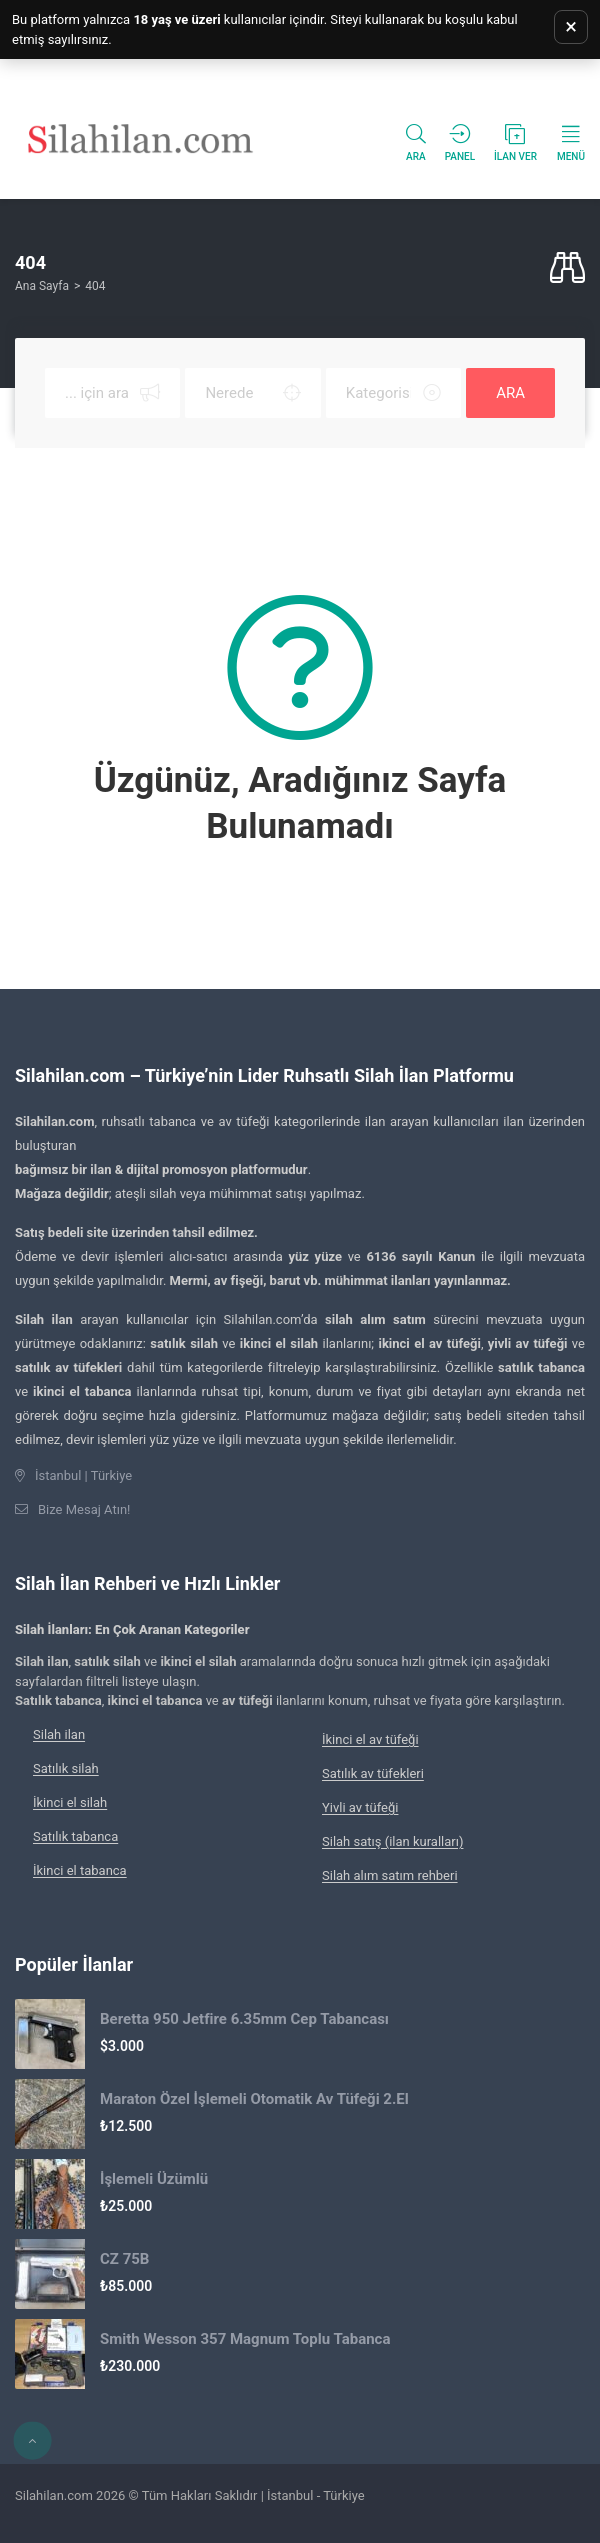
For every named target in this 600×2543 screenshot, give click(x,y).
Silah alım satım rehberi (390, 1875)
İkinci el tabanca (80, 1870)
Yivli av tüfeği (360, 1807)
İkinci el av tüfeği (370, 1739)
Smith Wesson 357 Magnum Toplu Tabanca (245, 2339)
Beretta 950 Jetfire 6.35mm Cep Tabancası (244, 2019)
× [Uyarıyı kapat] (571, 26)
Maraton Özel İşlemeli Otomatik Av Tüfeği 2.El (254, 2099)
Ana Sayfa (42, 286)
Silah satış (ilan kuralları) (392, 1841)
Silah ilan (59, 1734)
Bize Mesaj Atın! (84, 1509)
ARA (510, 393)
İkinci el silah (70, 1802)
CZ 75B (124, 2259)
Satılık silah (66, 1768)
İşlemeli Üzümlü (154, 2179)
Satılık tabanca (75, 1836)
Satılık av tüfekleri (373, 1773)
